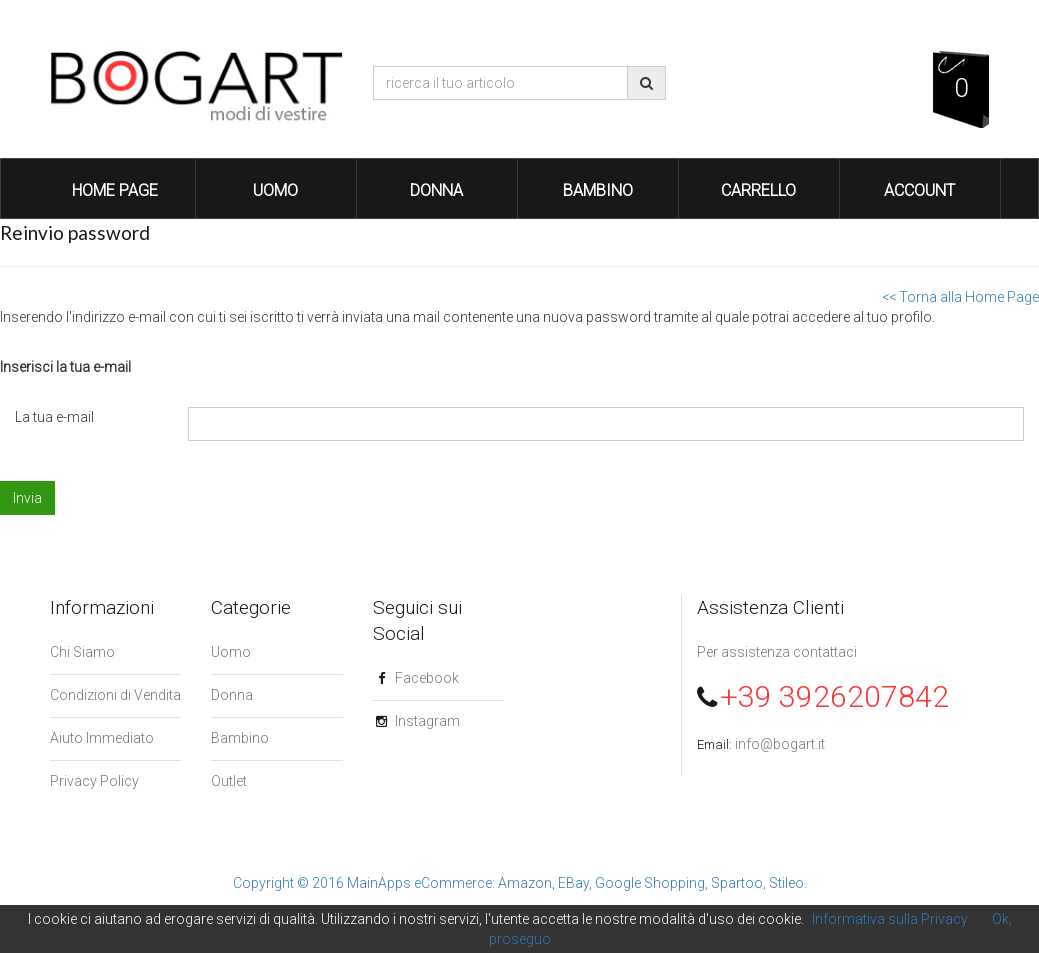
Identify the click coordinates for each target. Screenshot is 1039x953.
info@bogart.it (780, 744)
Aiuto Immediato (102, 738)
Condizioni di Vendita (115, 695)
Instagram (427, 721)
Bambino (598, 190)
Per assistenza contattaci (777, 652)
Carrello (758, 190)
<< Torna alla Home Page (960, 297)
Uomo (275, 190)
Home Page (115, 190)
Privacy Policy (94, 781)
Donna (436, 190)
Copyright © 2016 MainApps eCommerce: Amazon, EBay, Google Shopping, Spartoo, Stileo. (520, 883)
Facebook (427, 678)
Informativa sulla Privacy (890, 919)
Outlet (229, 781)
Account (919, 190)
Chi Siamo (82, 652)
